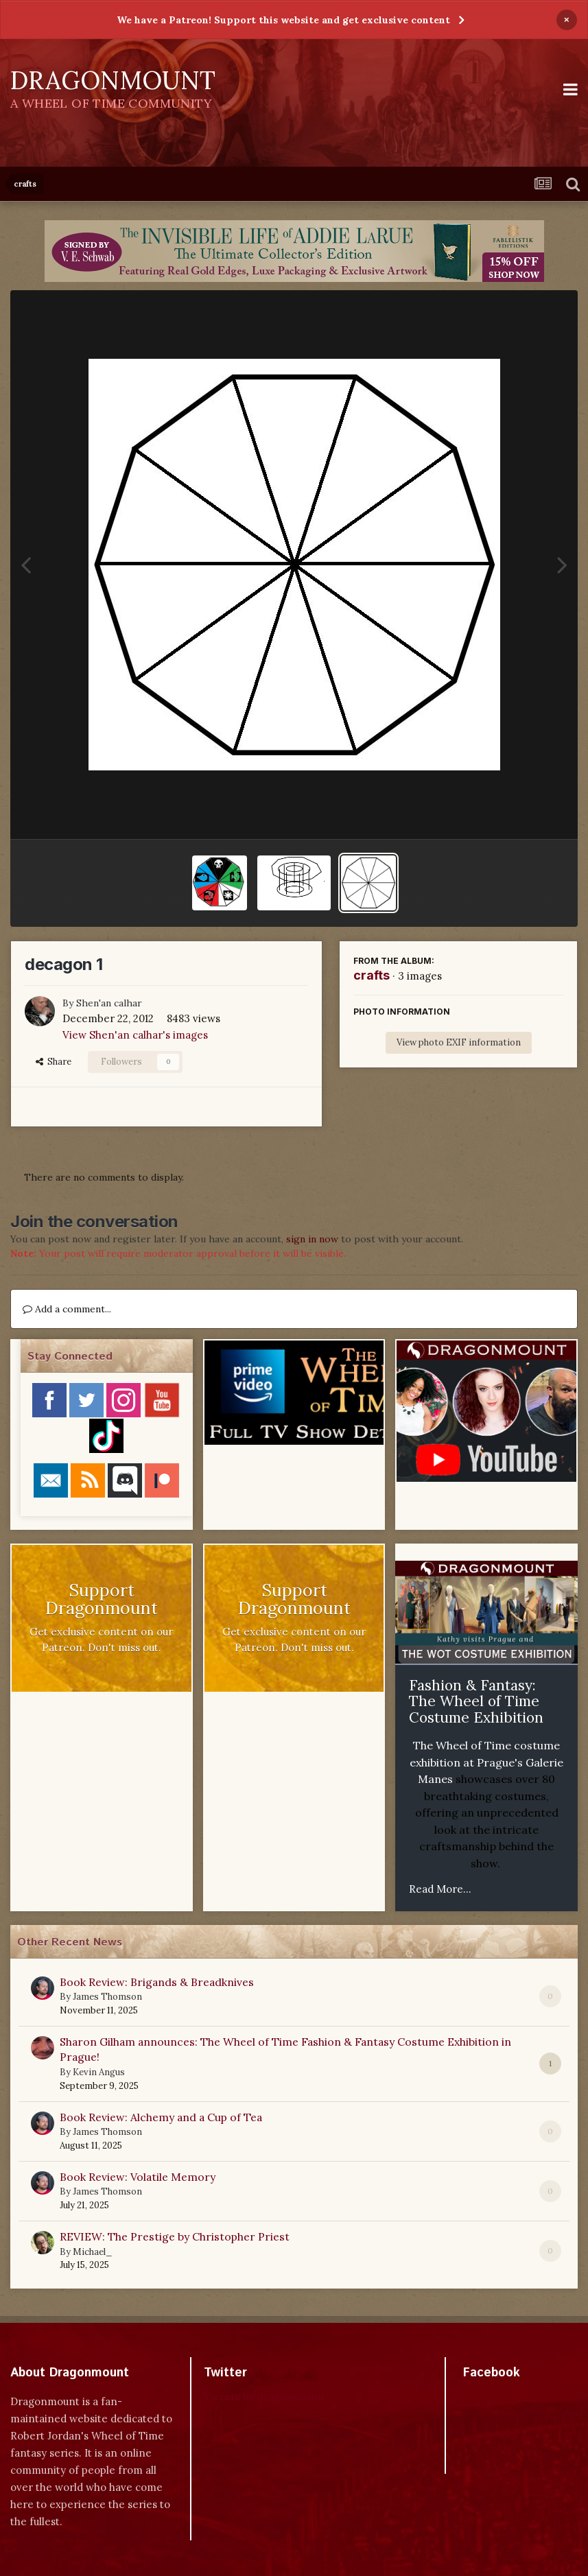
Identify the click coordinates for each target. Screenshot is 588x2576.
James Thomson (107, 1996)
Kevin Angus (99, 2072)
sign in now (312, 1239)
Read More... (440, 1888)
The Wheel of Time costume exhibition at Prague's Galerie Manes (486, 1762)
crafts (371, 975)
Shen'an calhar (109, 1003)
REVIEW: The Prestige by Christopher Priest (175, 2236)
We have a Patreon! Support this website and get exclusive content (283, 20)
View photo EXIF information (459, 1042)
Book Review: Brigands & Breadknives (157, 1982)
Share (53, 1061)
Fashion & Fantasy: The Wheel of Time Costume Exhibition (476, 1701)
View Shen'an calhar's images (135, 1034)
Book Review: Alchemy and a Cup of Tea (161, 2117)
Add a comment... (67, 1309)
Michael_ (92, 2252)
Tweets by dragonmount (264, 2396)
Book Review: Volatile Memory (137, 2177)
